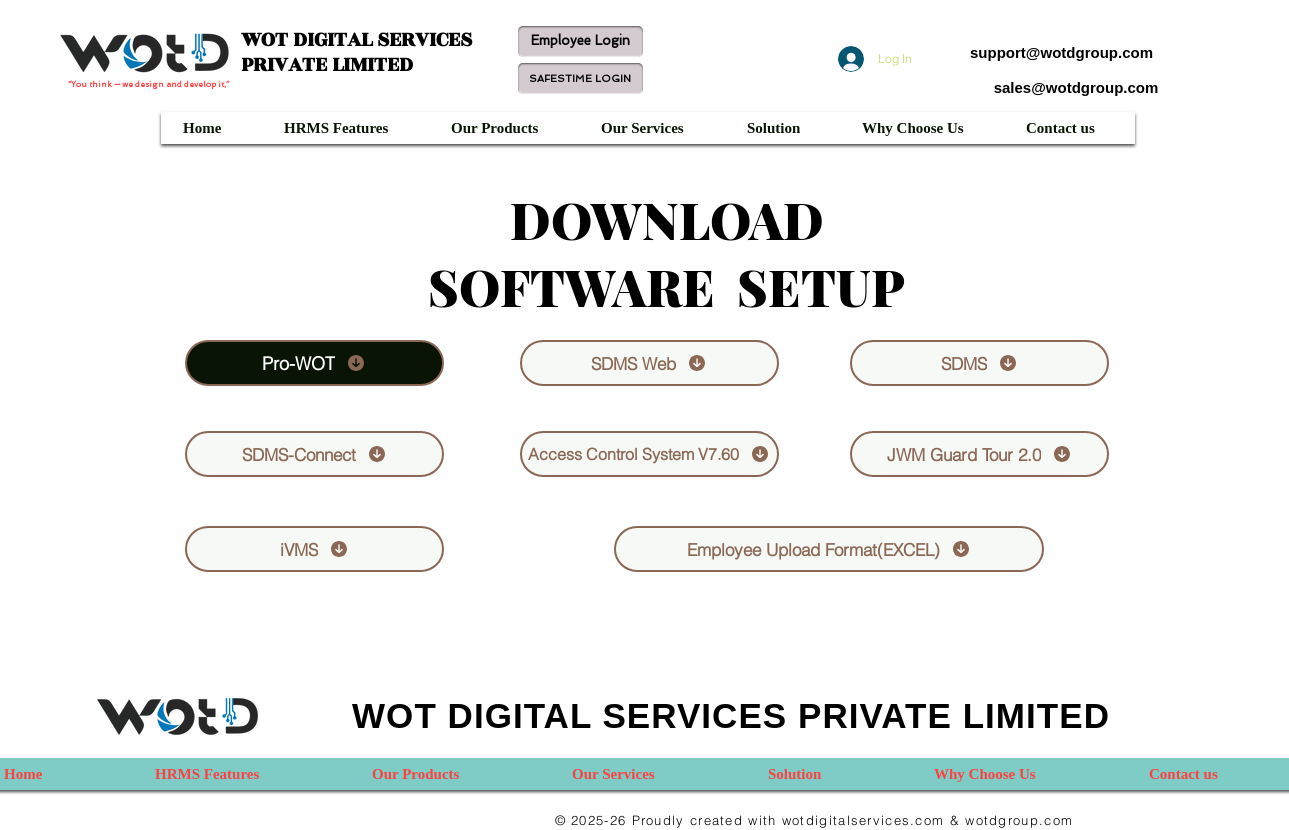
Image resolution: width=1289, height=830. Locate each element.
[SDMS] (979, 363)
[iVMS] (314, 549)
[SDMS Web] (649, 363)
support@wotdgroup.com (1061, 52)
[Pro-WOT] (314, 363)
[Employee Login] (580, 41)
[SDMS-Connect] (314, 454)
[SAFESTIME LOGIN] (580, 78)
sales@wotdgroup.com (1076, 87)
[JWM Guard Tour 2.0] (979, 454)
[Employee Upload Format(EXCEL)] (829, 549)
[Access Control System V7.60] (649, 454)
